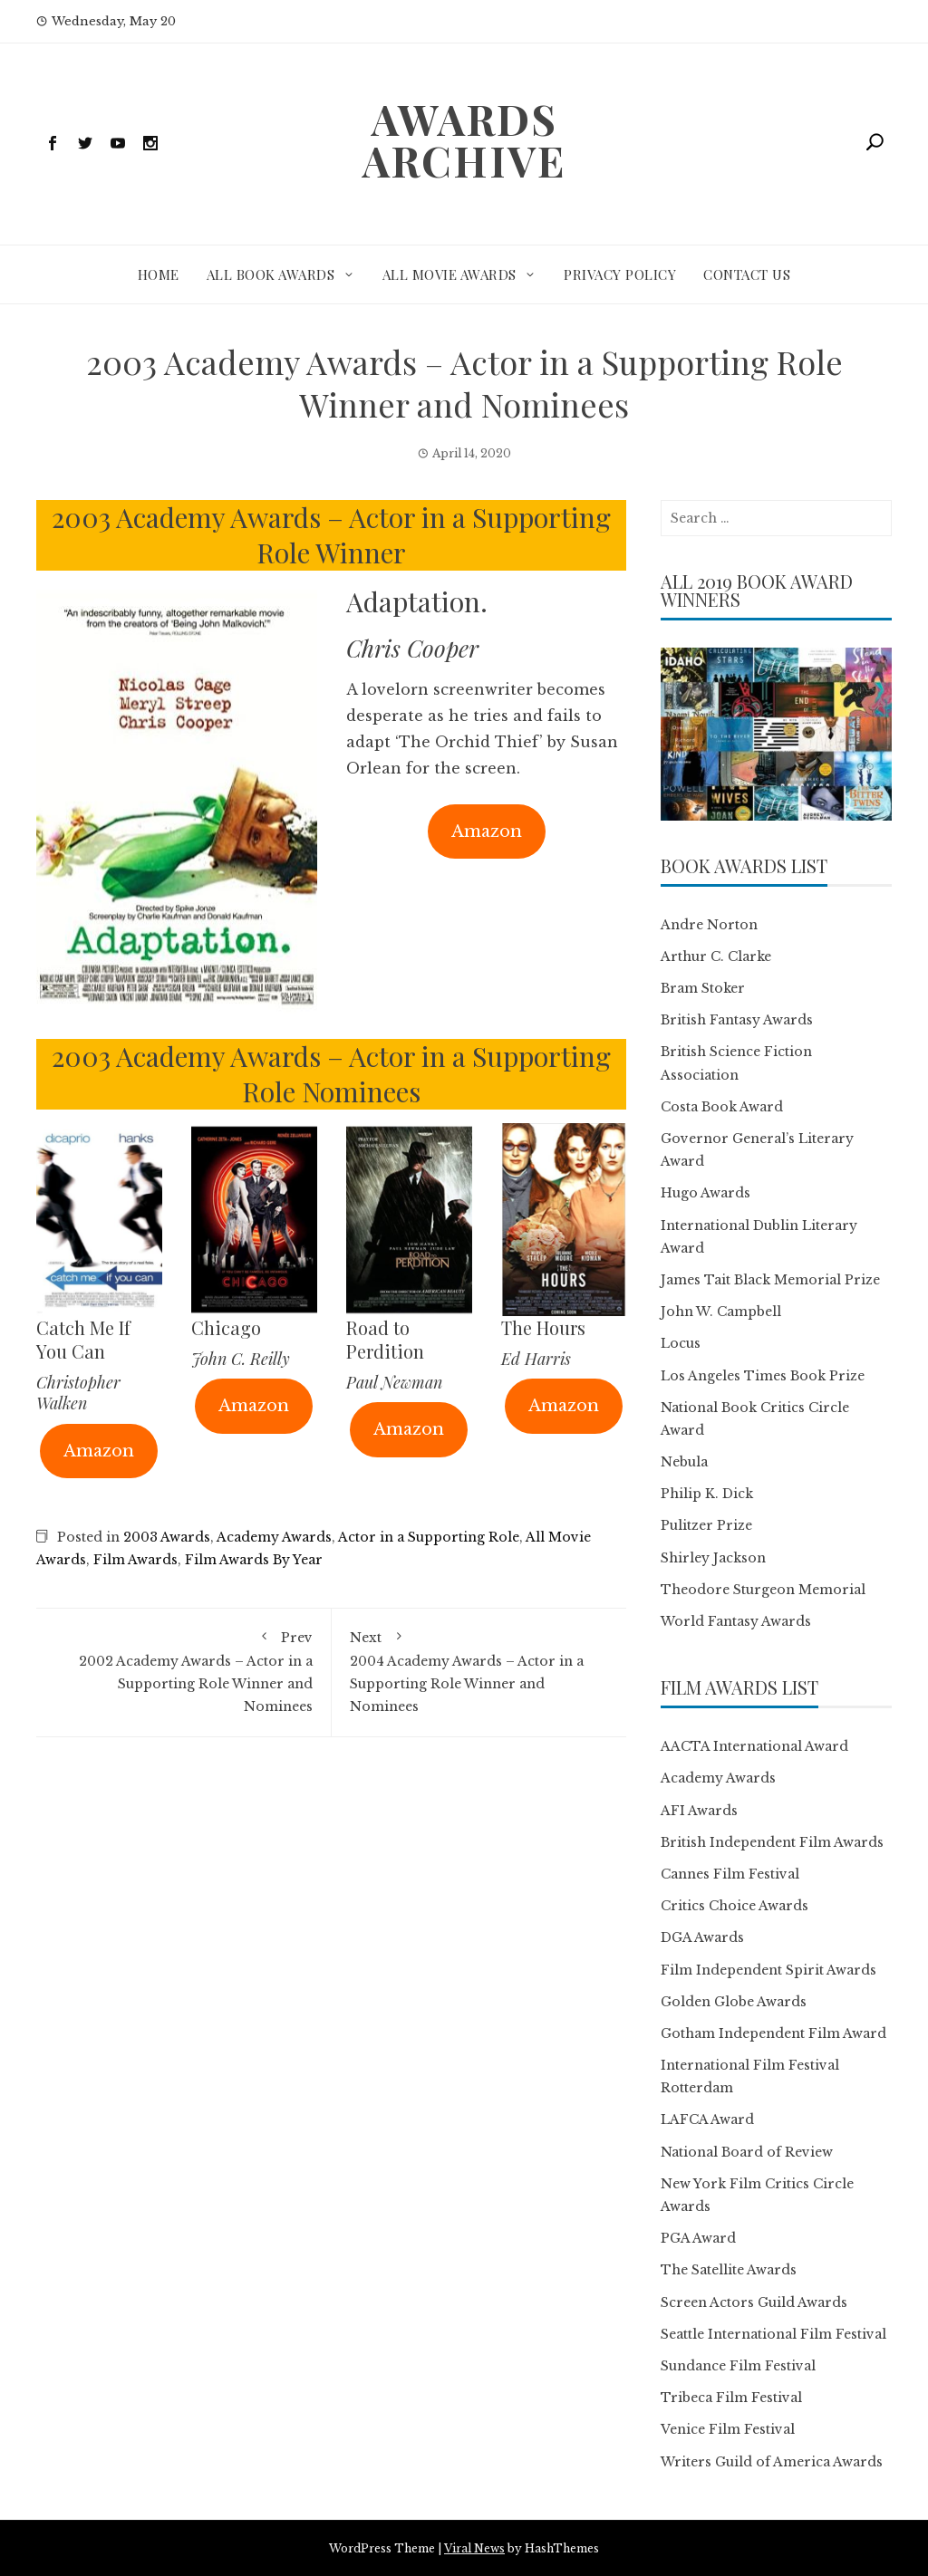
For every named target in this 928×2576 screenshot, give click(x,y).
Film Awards (135, 1560)
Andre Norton (709, 925)
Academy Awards (274, 1537)
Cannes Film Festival (730, 1874)
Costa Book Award (722, 1107)
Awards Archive (464, 139)
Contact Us (746, 274)
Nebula (684, 1462)
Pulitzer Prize (706, 1525)
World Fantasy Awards (736, 1621)
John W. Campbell (721, 1311)
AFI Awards (699, 1810)
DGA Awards (702, 1937)
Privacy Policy (620, 274)
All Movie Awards (449, 274)
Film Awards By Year (254, 1560)
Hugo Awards (705, 1193)
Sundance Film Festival (738, 2366)
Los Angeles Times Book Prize (763, 1376)
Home (158, 274)
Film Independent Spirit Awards (768, 1970)
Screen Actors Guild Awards (754, 2302)
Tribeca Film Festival (731, 2397)
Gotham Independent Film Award (773, 2033)
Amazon (486, 831)
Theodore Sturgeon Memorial (763, 1589)
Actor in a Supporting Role (428, 1537)
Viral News (474, 2548)
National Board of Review (747, 2152)
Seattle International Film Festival (773, 2334)
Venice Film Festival (728, 2429)
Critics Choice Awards (734, 1906)
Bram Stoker (703, 988)
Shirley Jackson (713, 1558)
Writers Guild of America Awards (772, 2462)
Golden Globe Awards (734, 2002)
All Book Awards (271, 274)
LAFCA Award (707, 2119)
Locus (681, 1343)
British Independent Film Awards (772, 1842)
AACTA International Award (754, 1746)
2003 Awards (166, 1537)
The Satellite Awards (729, 2270)
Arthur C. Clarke (716, 956)
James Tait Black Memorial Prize (770, 1280)
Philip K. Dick (707, 1493)
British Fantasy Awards (737, 1020)
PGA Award (698, 2238)
